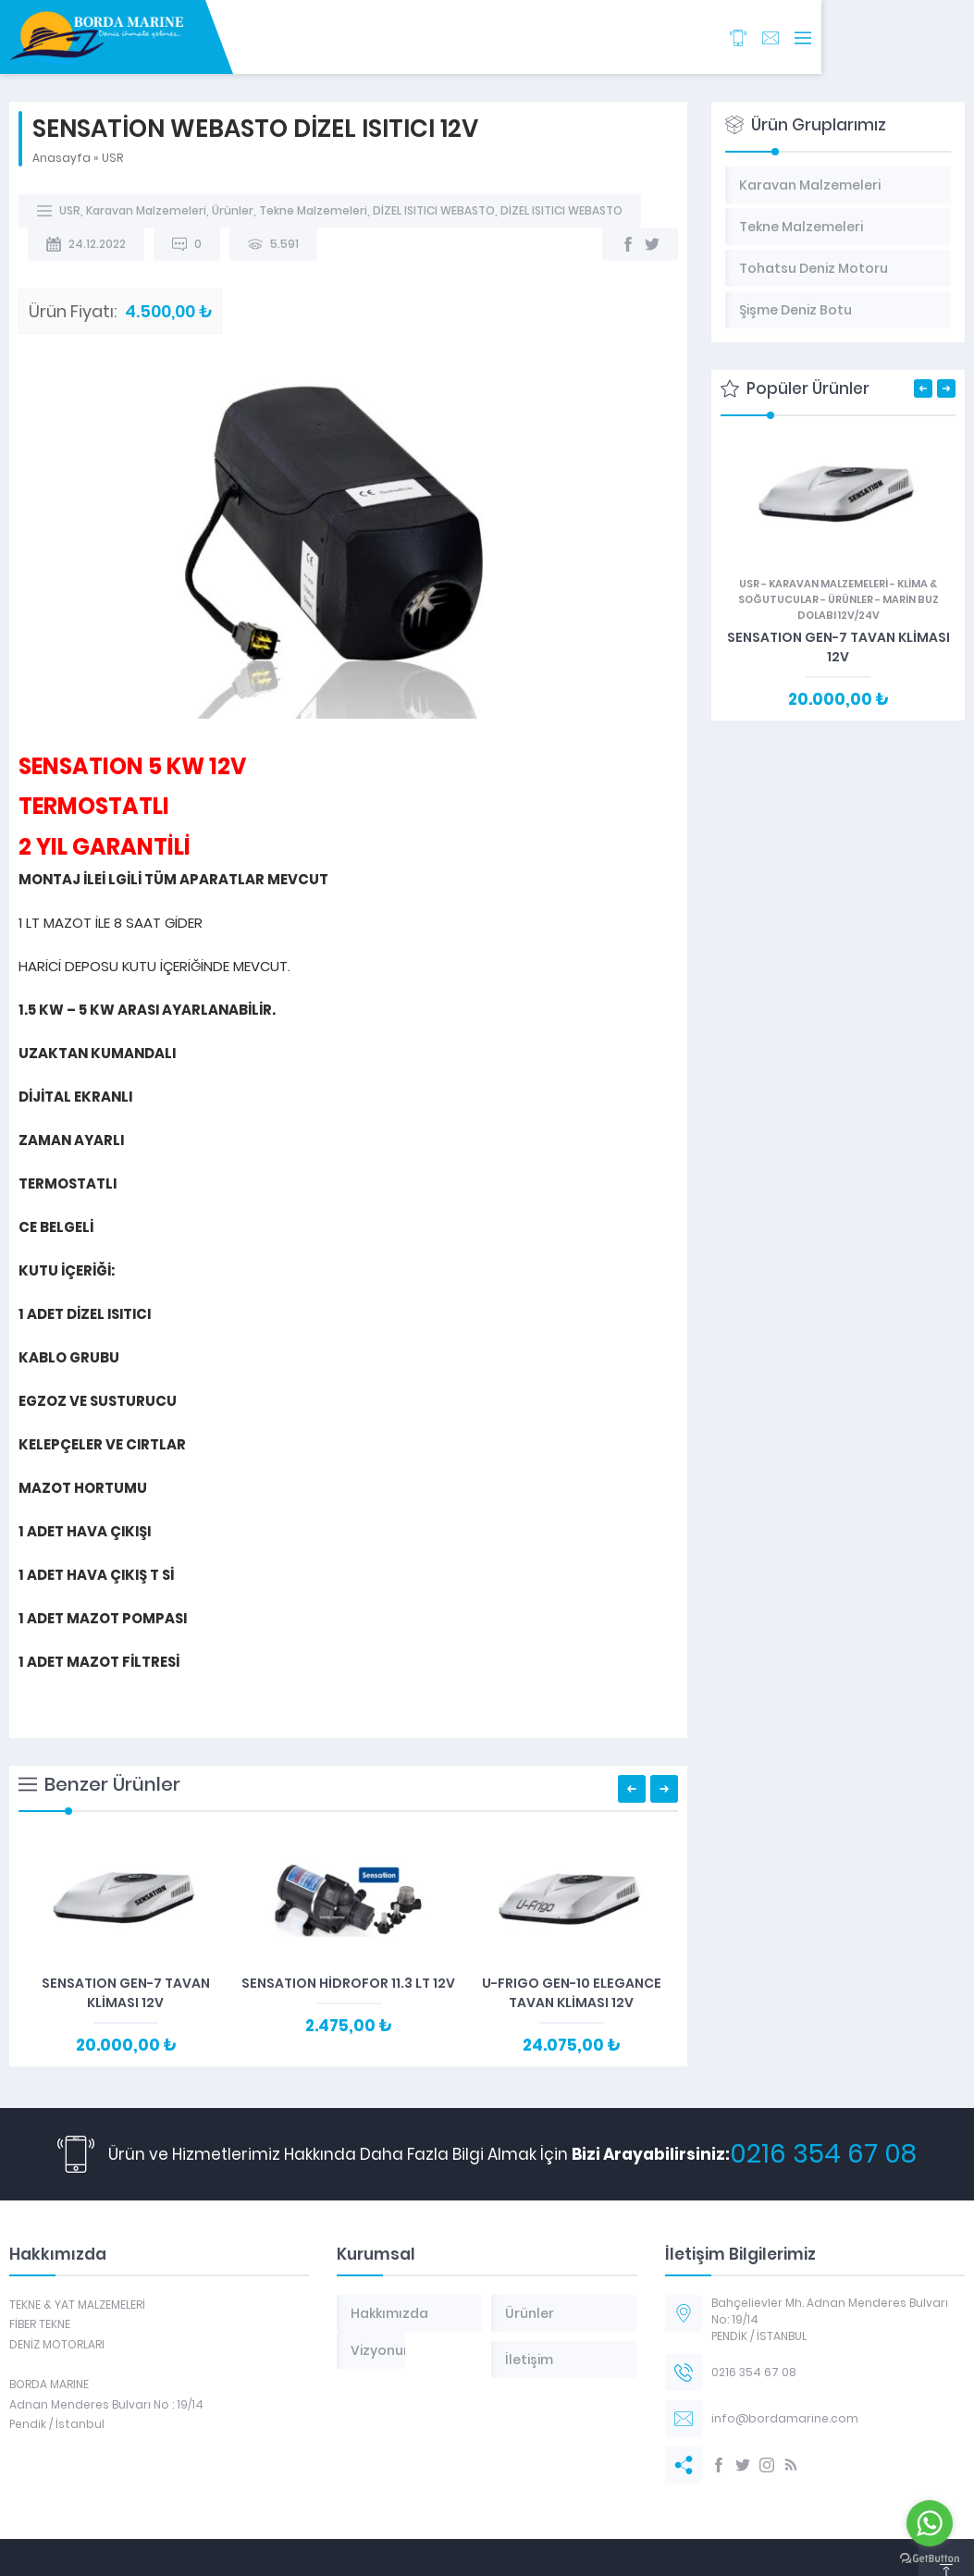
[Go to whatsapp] (929, 2523)
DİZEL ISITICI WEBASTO (434, 210)
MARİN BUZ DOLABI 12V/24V (868, 607)
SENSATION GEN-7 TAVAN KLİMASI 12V (126, 1993)
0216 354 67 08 (823, 2154)
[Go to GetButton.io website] (929, 2558)
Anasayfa (61, 158)
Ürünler (232, 210)
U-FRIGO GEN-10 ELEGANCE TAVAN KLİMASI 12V (571, 1993)
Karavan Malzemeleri (146, 210)
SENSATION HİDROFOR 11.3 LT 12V (348, 1983)
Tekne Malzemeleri (313, 210)
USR (112, 158)
